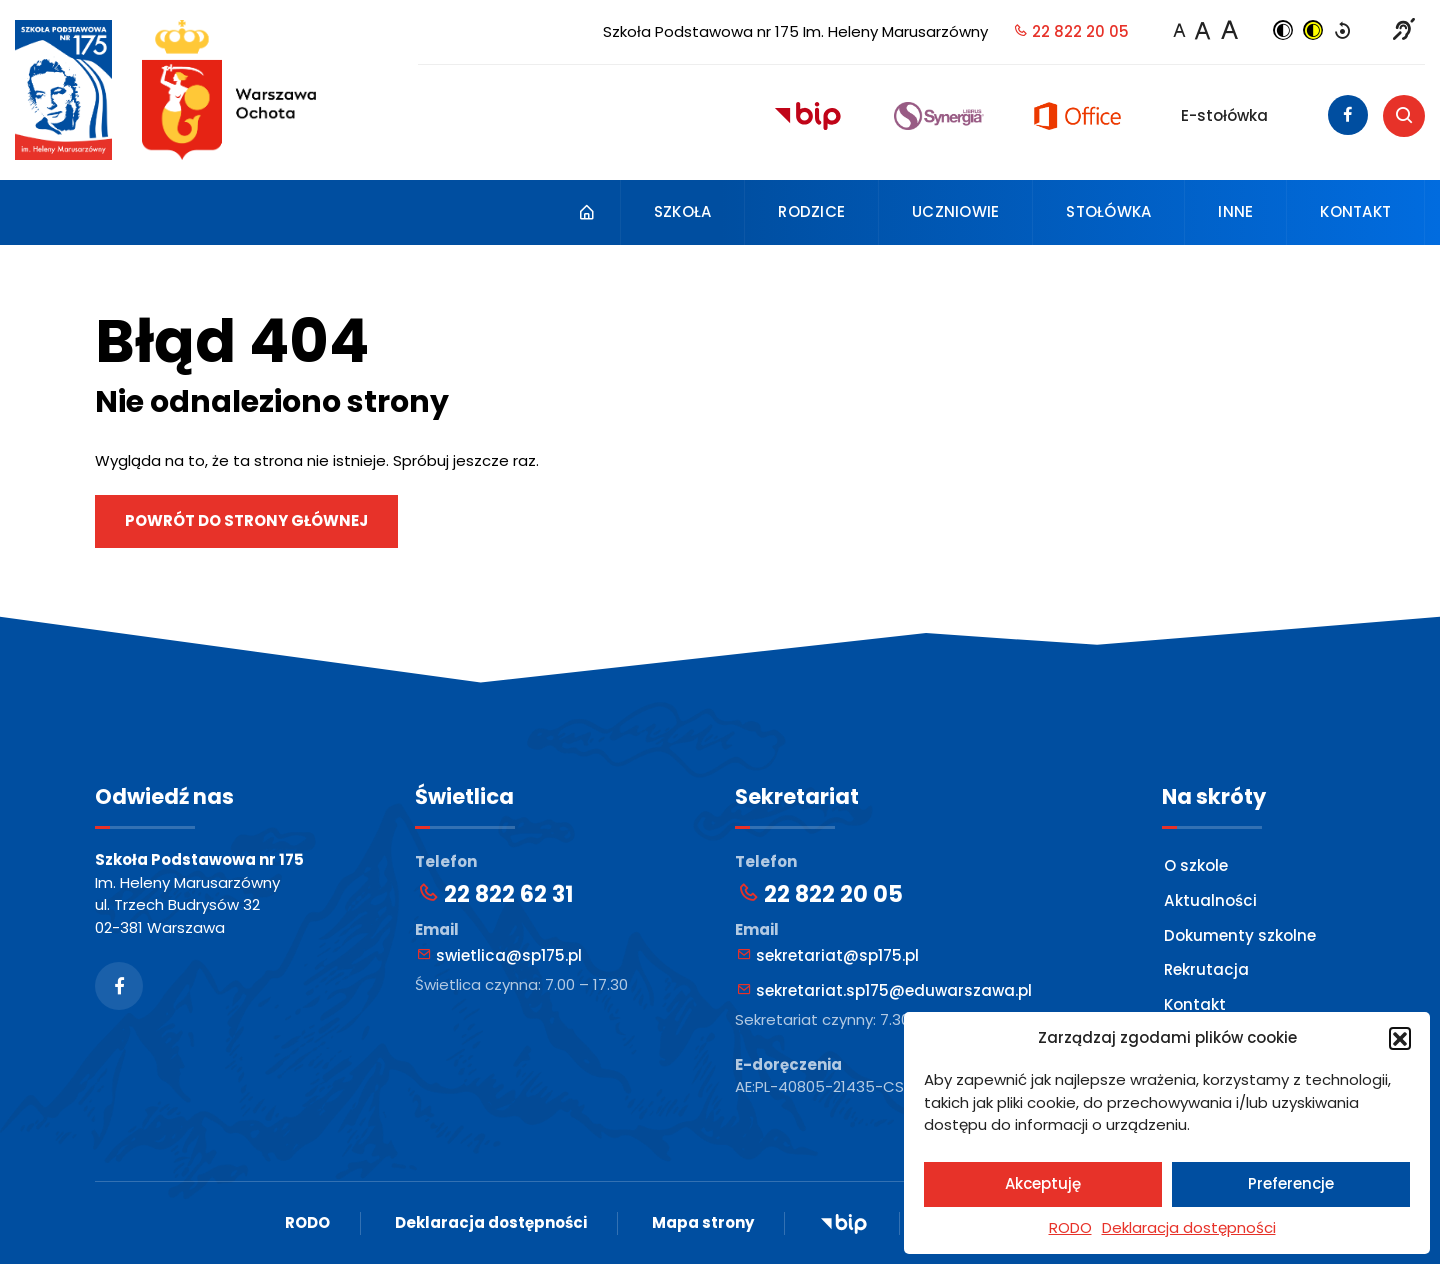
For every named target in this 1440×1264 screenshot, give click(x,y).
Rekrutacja (1206, 969)
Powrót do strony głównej (246, 520)
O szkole (1196, 865)
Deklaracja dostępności (1189, 1227)
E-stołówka (1224, 115)
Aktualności (1209, 900)
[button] (1400, 1038)
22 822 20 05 (1071, 31)
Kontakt (1355, 211)
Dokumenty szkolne (1240, 934)
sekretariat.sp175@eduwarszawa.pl (884, 990)
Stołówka (1108, 211)
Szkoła (683, 211)
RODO (1070, 1227)
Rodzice (811, 211)
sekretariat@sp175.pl (828, 955)
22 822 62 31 (495, 894)
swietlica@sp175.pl (499, 955)
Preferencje (1291, 1183)
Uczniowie (955, 211)
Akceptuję (1043, 1183)
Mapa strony (703, 1222)
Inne (1235, 211)
